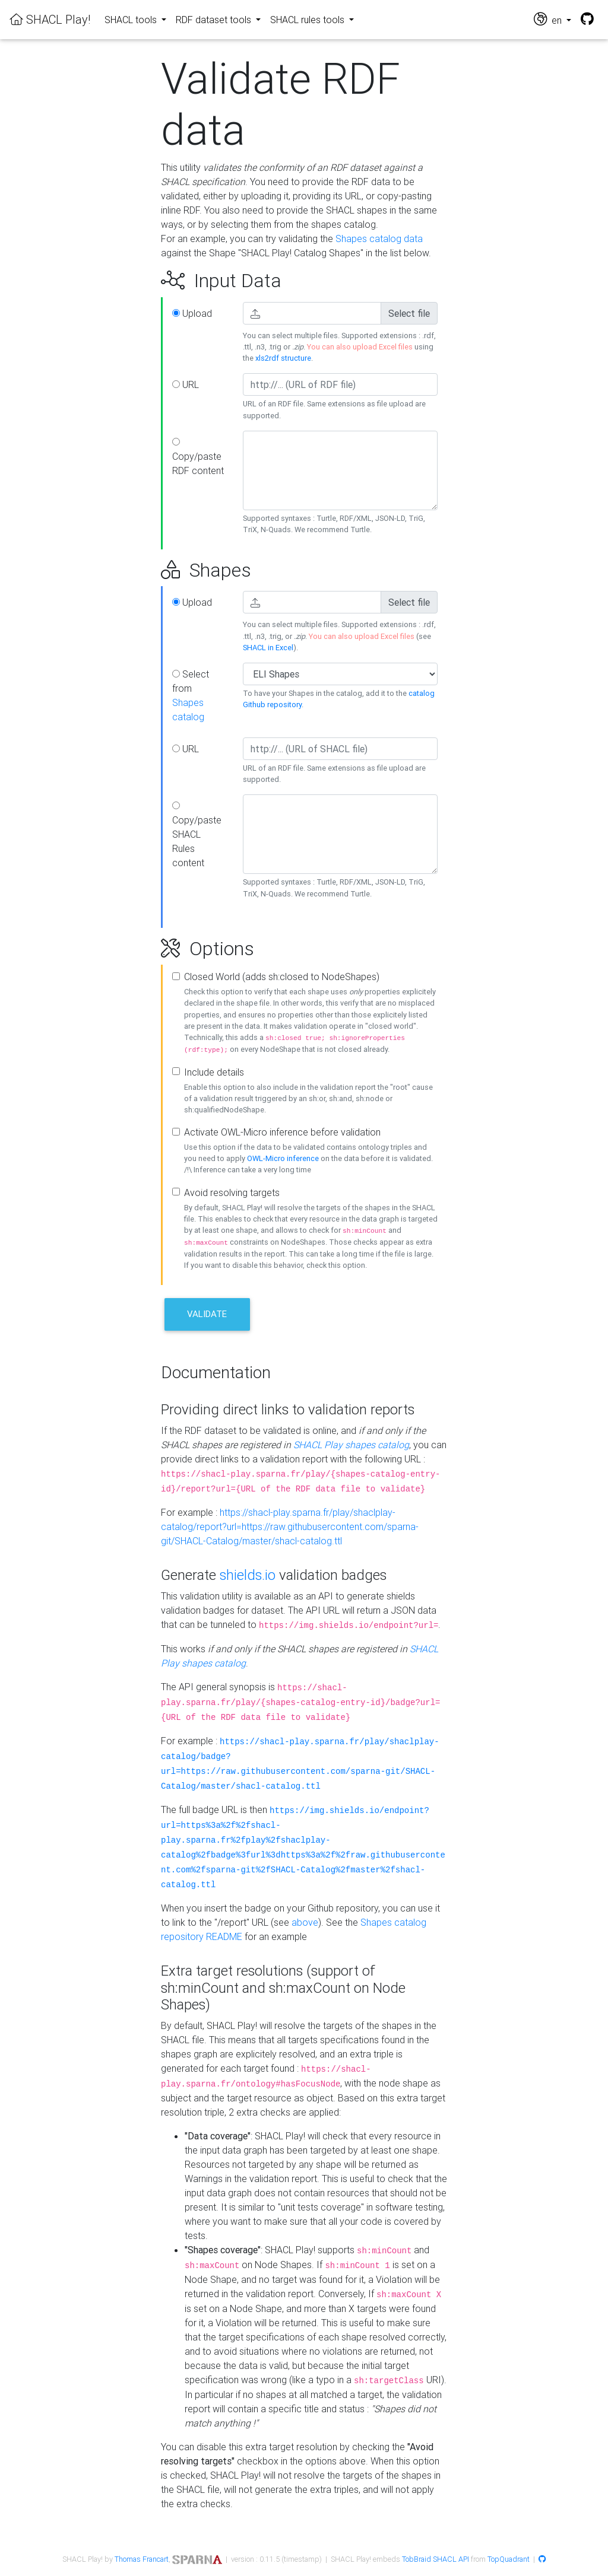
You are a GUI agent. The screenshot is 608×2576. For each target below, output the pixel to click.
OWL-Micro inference (283, 1158)
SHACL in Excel (268, 648)
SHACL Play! (50, 19)
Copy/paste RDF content (198, 457)
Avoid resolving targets (232, 1192)
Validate (207, 1313)
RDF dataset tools (215, 20)
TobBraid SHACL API (435, 2559)
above (305, 1922)
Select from (190, 695)
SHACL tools (131, 20)
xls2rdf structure (283, 358)
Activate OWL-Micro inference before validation (282, 1132)
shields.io (248, 1574)
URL (185, 384)
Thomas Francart (142, 2559)
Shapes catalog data (379, 238)
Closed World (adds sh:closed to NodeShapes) (281, 976)
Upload (192, 313)
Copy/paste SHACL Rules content (196, 835)
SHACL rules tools (308, 20)
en (549, 19)
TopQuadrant (508, 2559)
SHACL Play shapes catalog (351, 1445)
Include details (214, 1072)
